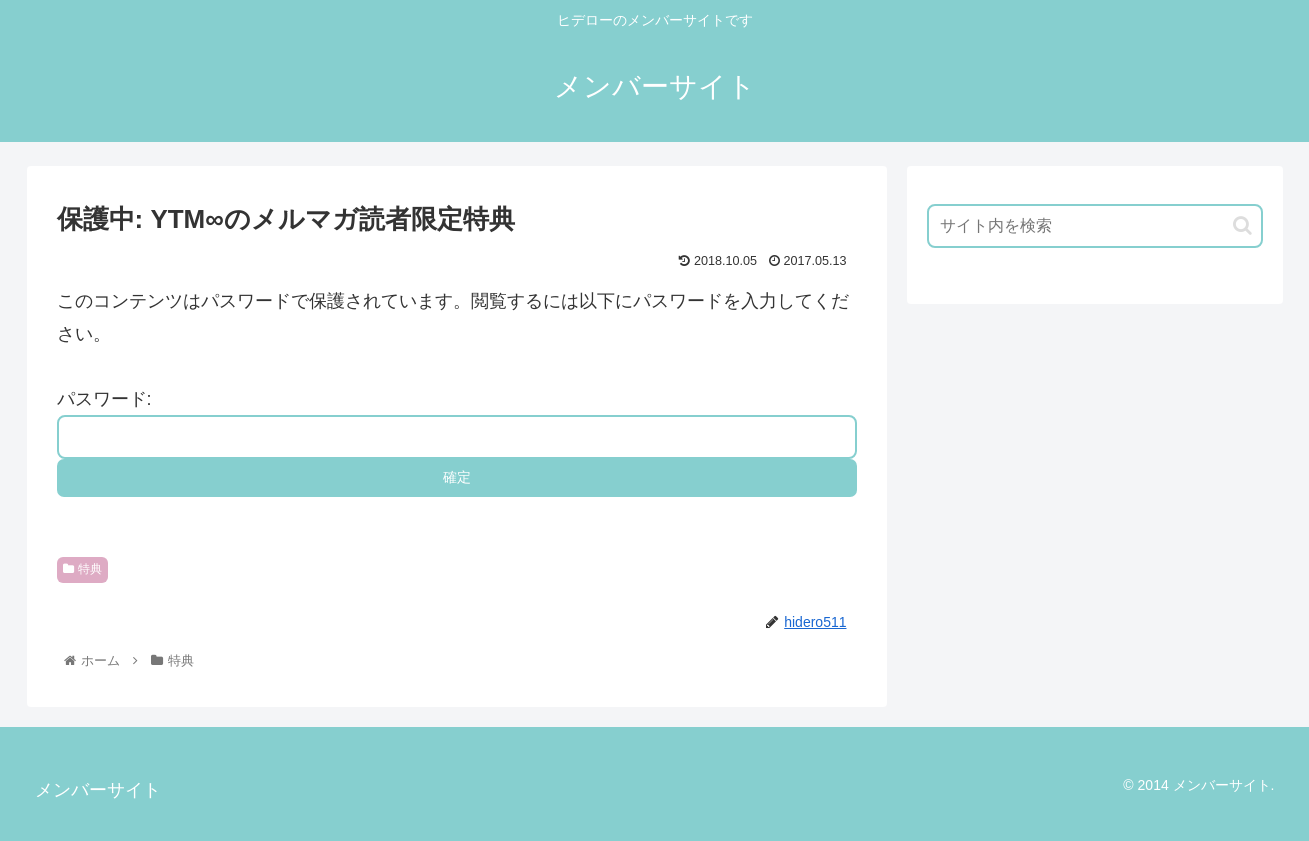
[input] (1095, 226)
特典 (83, 569)
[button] (1242, 225)
